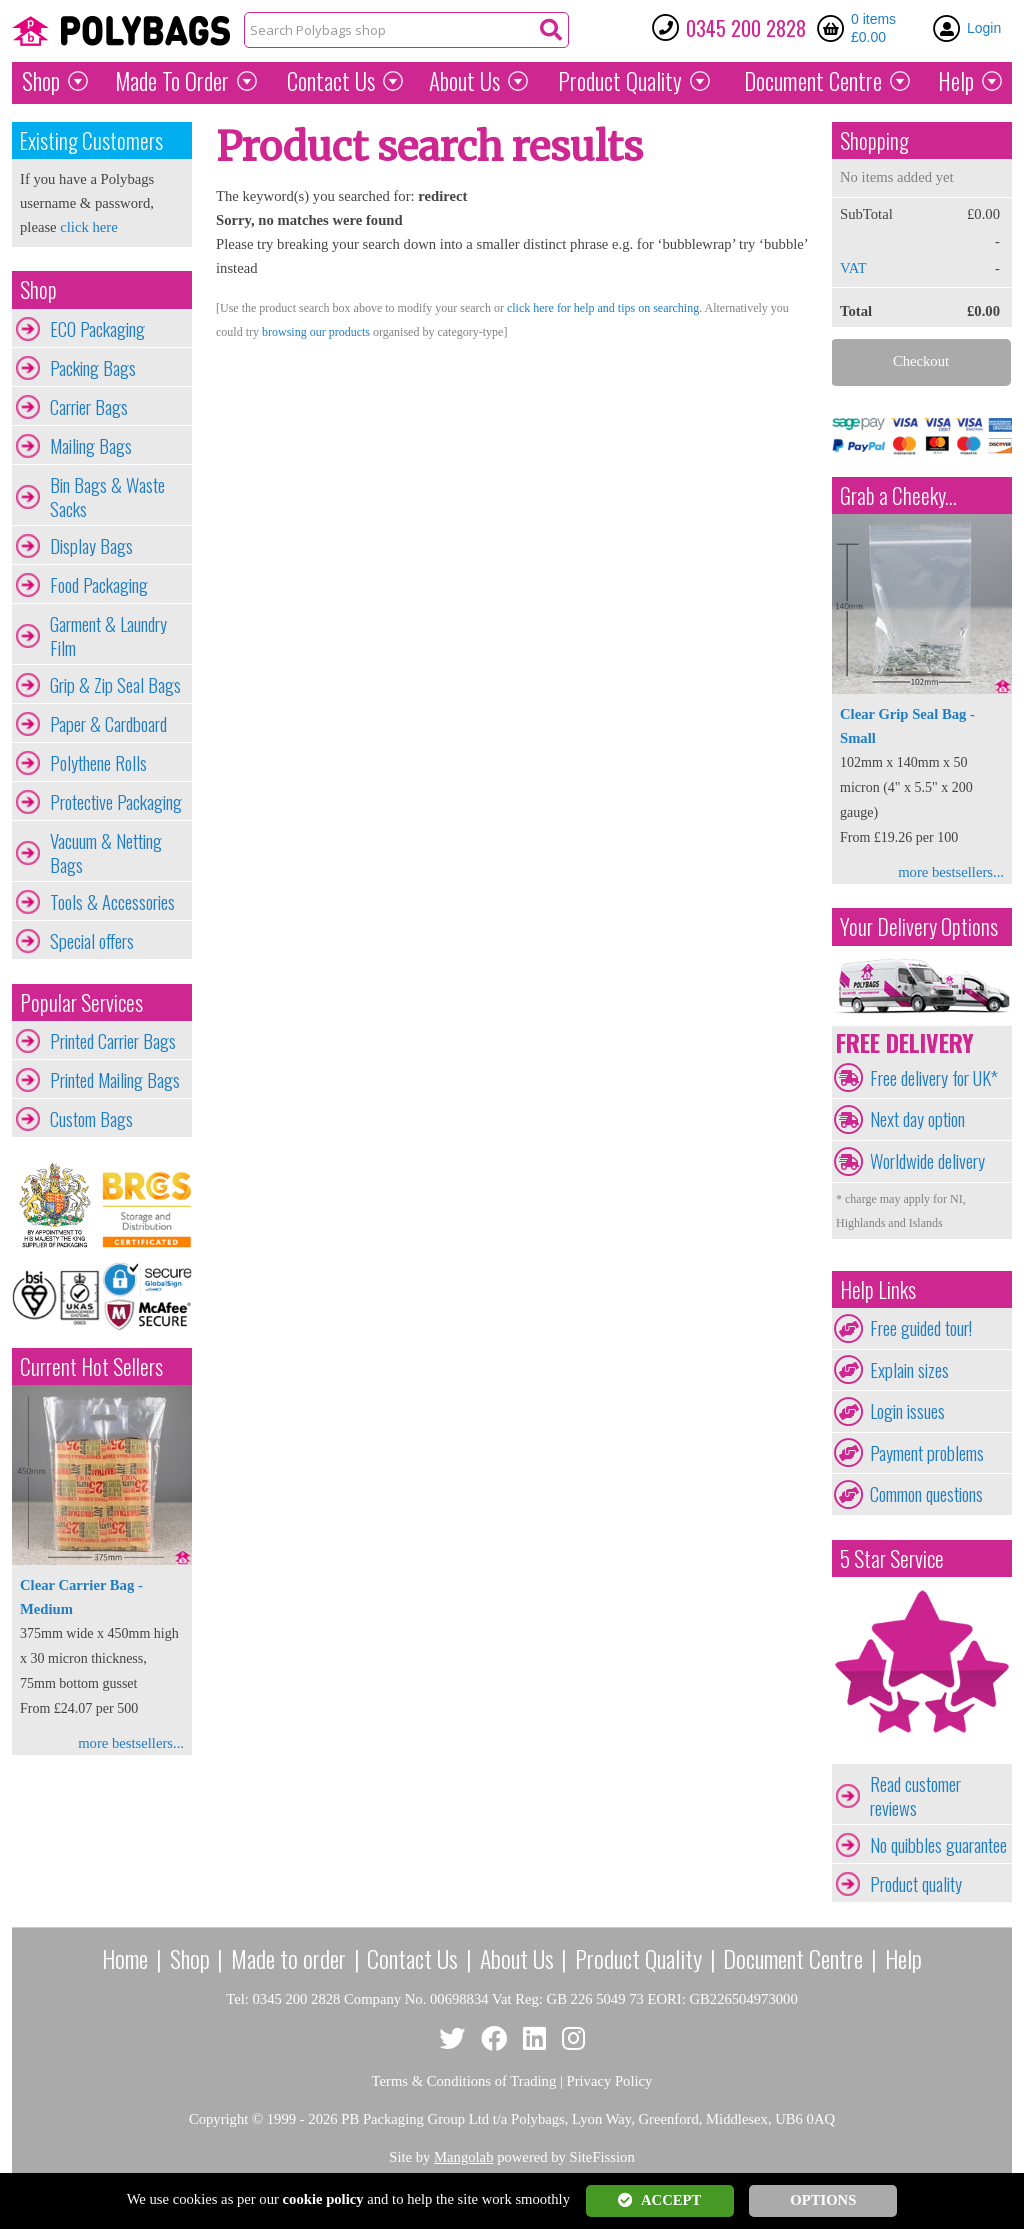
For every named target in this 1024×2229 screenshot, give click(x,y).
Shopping (874, 140)
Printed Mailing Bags (115, 1080)
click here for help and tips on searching (603, 308)
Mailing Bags (91, 446)
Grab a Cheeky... (898, 495)
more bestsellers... (131, 1743)
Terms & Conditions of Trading (464, 2081)
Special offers (92, 941)
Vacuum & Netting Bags (106, 853)
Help (956, 81)
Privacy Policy (610, 2081)
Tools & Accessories (112, 902)
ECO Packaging (97, 329)
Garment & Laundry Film (108, 636)
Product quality (916, 1884)
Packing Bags (93, 368)
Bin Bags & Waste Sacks (107, 497)
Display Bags (91, 546)
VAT (853, 268)
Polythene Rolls (98, 763)
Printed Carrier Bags (113, 1041)
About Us (464, 81)
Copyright (218, 2119)
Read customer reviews (915, 1796)
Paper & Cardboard (108, 724)
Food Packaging (99, 585)
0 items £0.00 (873, 28)
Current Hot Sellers (91, 1366)
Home (125, 1958)
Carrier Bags (89, 407)
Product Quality (638, 1958)
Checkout (921, 361)
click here (88, 227)
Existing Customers (91, 140)
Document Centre (793, 1958)
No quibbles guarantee (938, 1845)
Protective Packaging (116, 802)
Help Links (878, 1289)
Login (984, 28)
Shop (41, 81)
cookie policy (323, 2199)
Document (813, 81)
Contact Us (331, 81)
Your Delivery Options (919, 926)
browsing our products (316, 332)
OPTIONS (823, 2200)
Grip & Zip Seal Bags (115, 685)
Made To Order (172, 81)
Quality (620, 81)
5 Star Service (892, 1558)
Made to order (288, 1958)
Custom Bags (91, 1119)
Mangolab (463, 2157)
